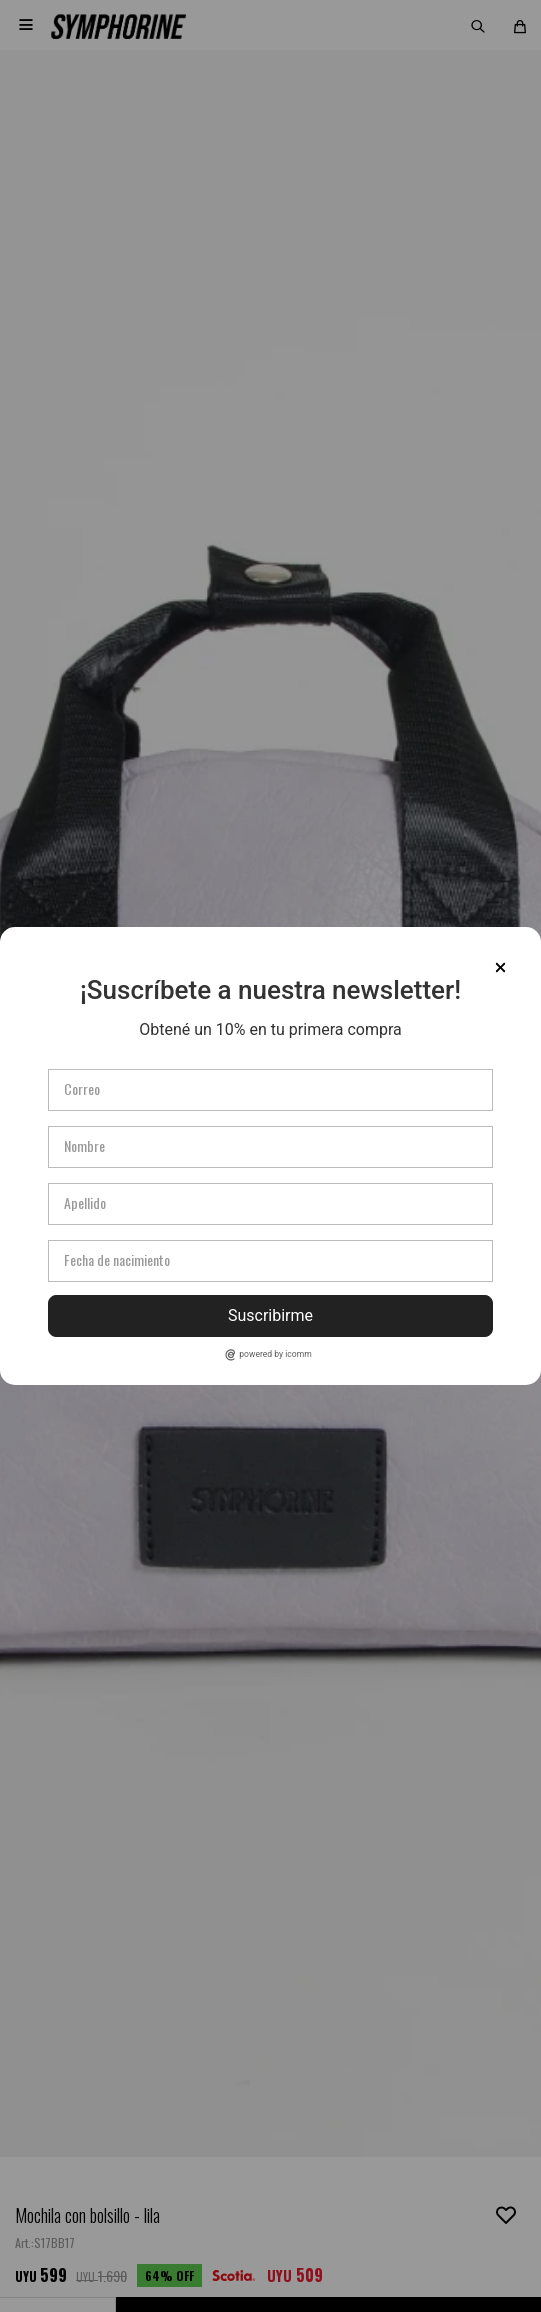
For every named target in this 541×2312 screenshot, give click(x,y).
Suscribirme (270, 1315)
